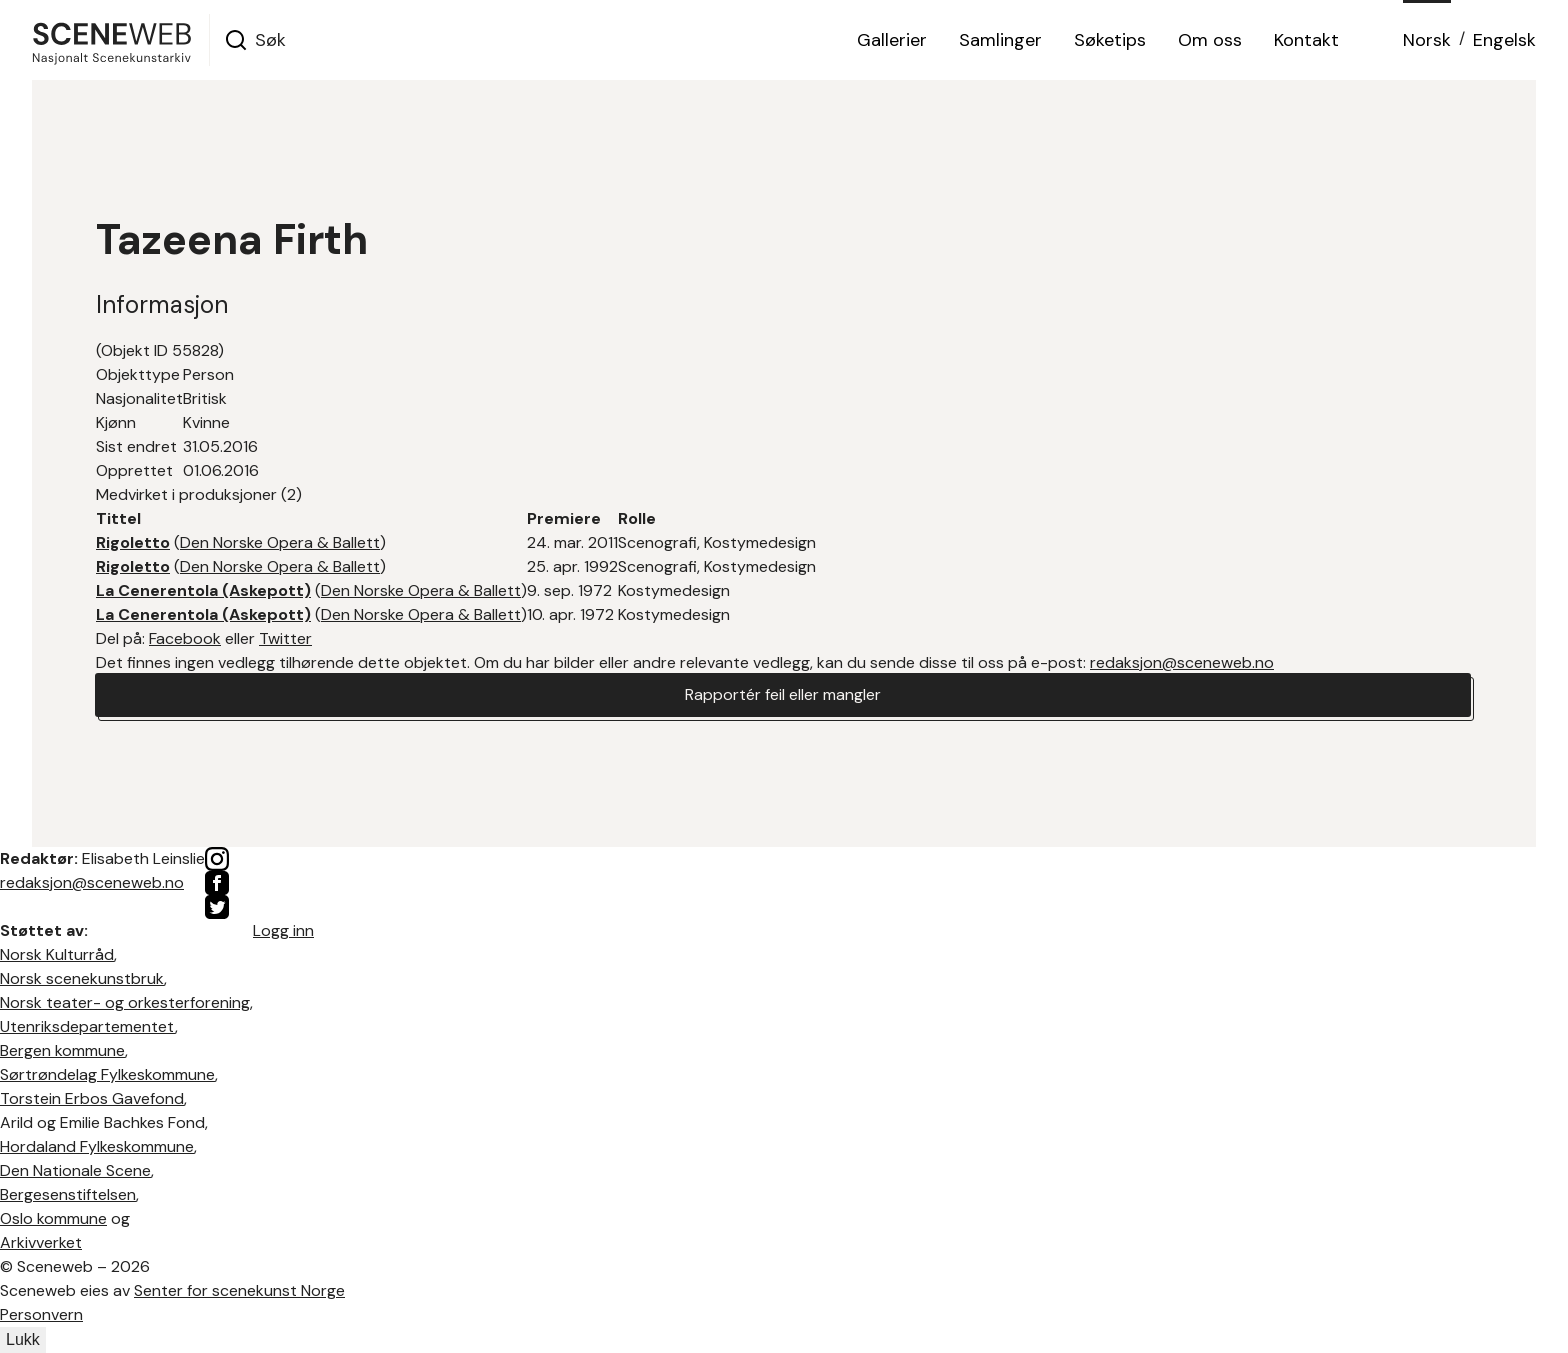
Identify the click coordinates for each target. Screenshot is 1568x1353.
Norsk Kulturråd (57, 954)
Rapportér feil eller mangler (783, 694)
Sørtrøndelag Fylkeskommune (107, 1074)
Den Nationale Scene (75, 1170)
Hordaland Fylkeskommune (97, 1146)
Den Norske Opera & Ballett (280, 542)
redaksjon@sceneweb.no (1182, 662)
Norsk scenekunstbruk (82, 978)
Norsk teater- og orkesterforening (125, 1002)
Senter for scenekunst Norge (239, 1290)
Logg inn (283, 930)
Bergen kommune (62, 1050)
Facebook (185, 638)
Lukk (23, 1339)
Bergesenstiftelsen (68, 1194)
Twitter (285, 638)
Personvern (41, 1314)
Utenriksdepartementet (87, 1026)
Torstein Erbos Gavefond (92, 1098)
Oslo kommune (53, 1218)
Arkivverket (41, 1242)
